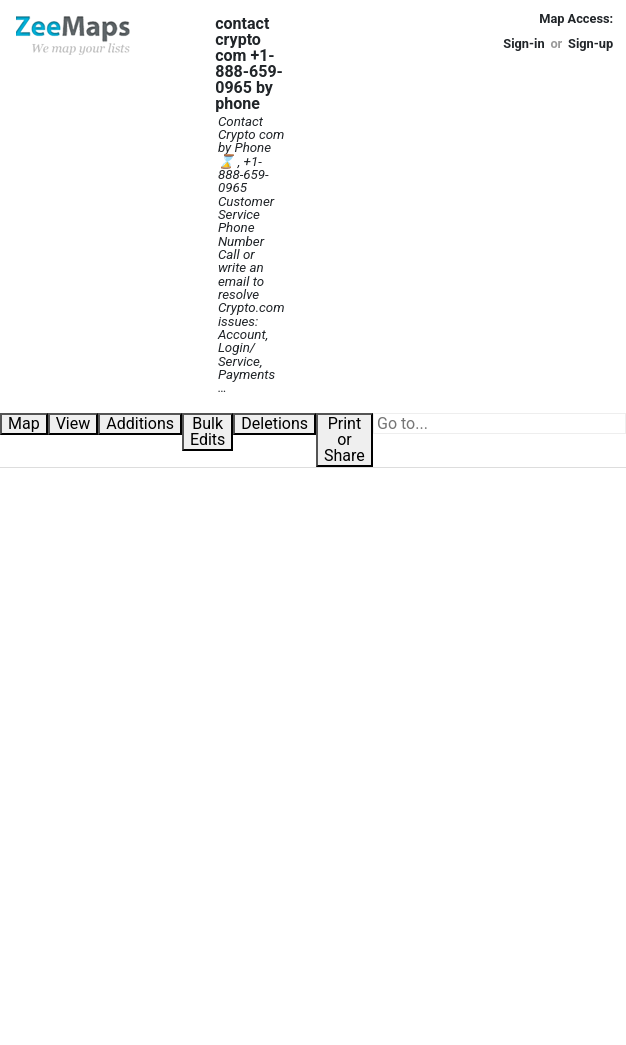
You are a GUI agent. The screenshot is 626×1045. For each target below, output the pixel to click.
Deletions (274, 423)
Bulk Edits (207, 431)
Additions (140, 423)
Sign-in (523, 43)
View (73, 423)
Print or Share (344, 439)
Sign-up (590, 43)
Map (24, 423)
